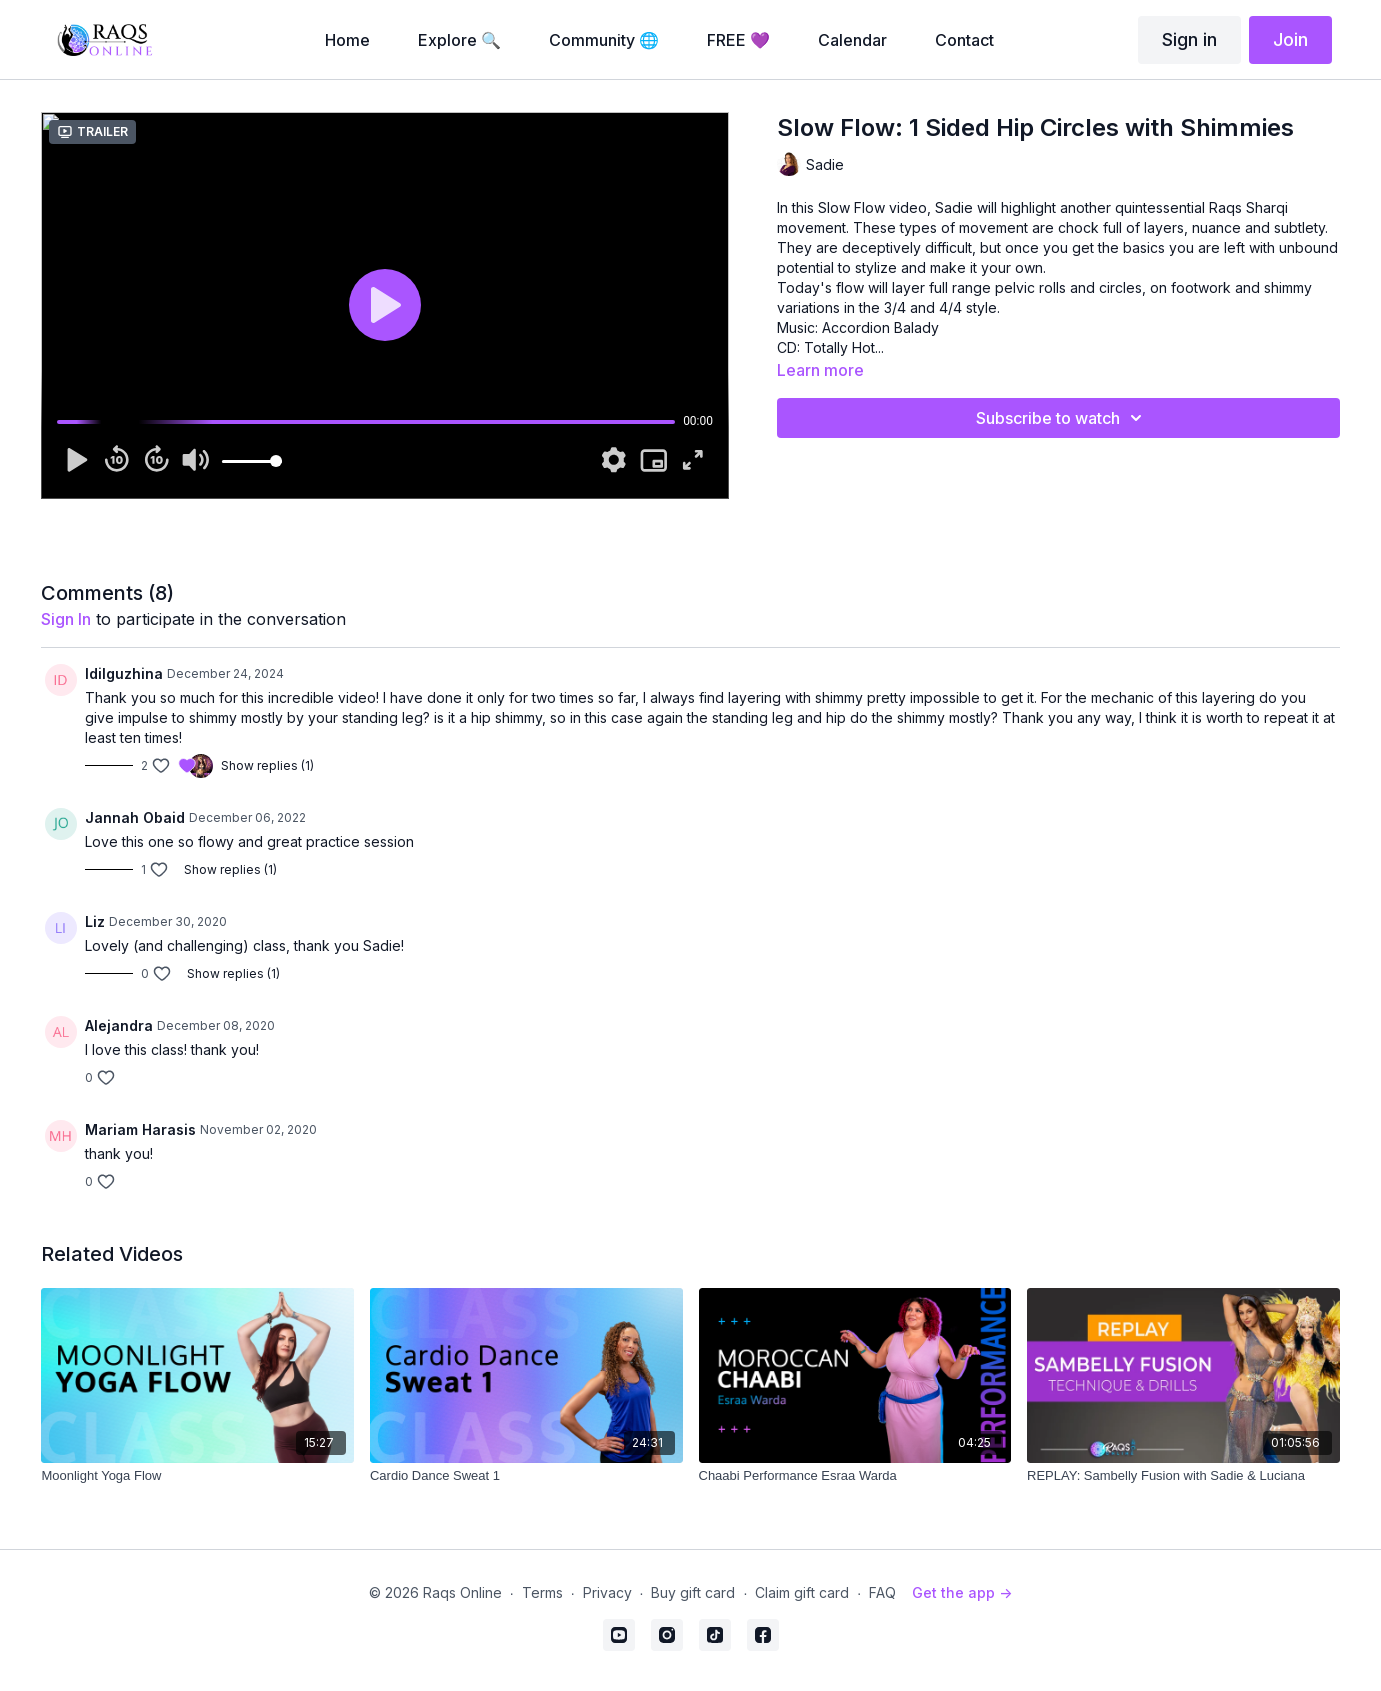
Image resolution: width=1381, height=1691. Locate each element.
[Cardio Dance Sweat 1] (526, 1476)
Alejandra (119, 1025)
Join (1290, 39)
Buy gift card (693, 1592)
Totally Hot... (844, 347)
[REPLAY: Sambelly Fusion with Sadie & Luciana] (1183, 1476)
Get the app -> (962, 1592)
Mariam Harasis (140, 1129)
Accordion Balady (880, 327)
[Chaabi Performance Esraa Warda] (855, 1476)
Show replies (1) (267, 765)
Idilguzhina (124, 673)
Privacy (607, 1592)
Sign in (1189, 39)
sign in (66, 619)
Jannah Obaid (135, 817)
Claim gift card (802, 1592)
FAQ (882, 1592)
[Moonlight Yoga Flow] (197, 1476)
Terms (542, 1592)
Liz (95, 921)
